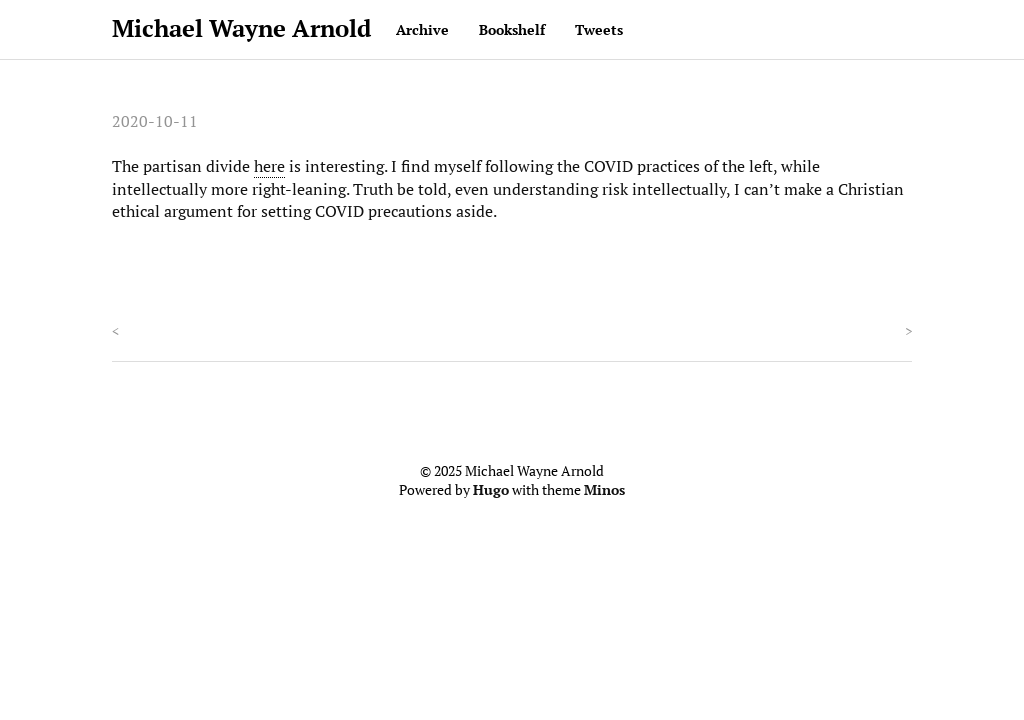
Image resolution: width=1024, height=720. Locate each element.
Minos (604, 490)
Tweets (599, 29)
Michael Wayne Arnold (241, 28)
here (269, 166)
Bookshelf (512, 29)
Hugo (491, 490)
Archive (422, 29)
